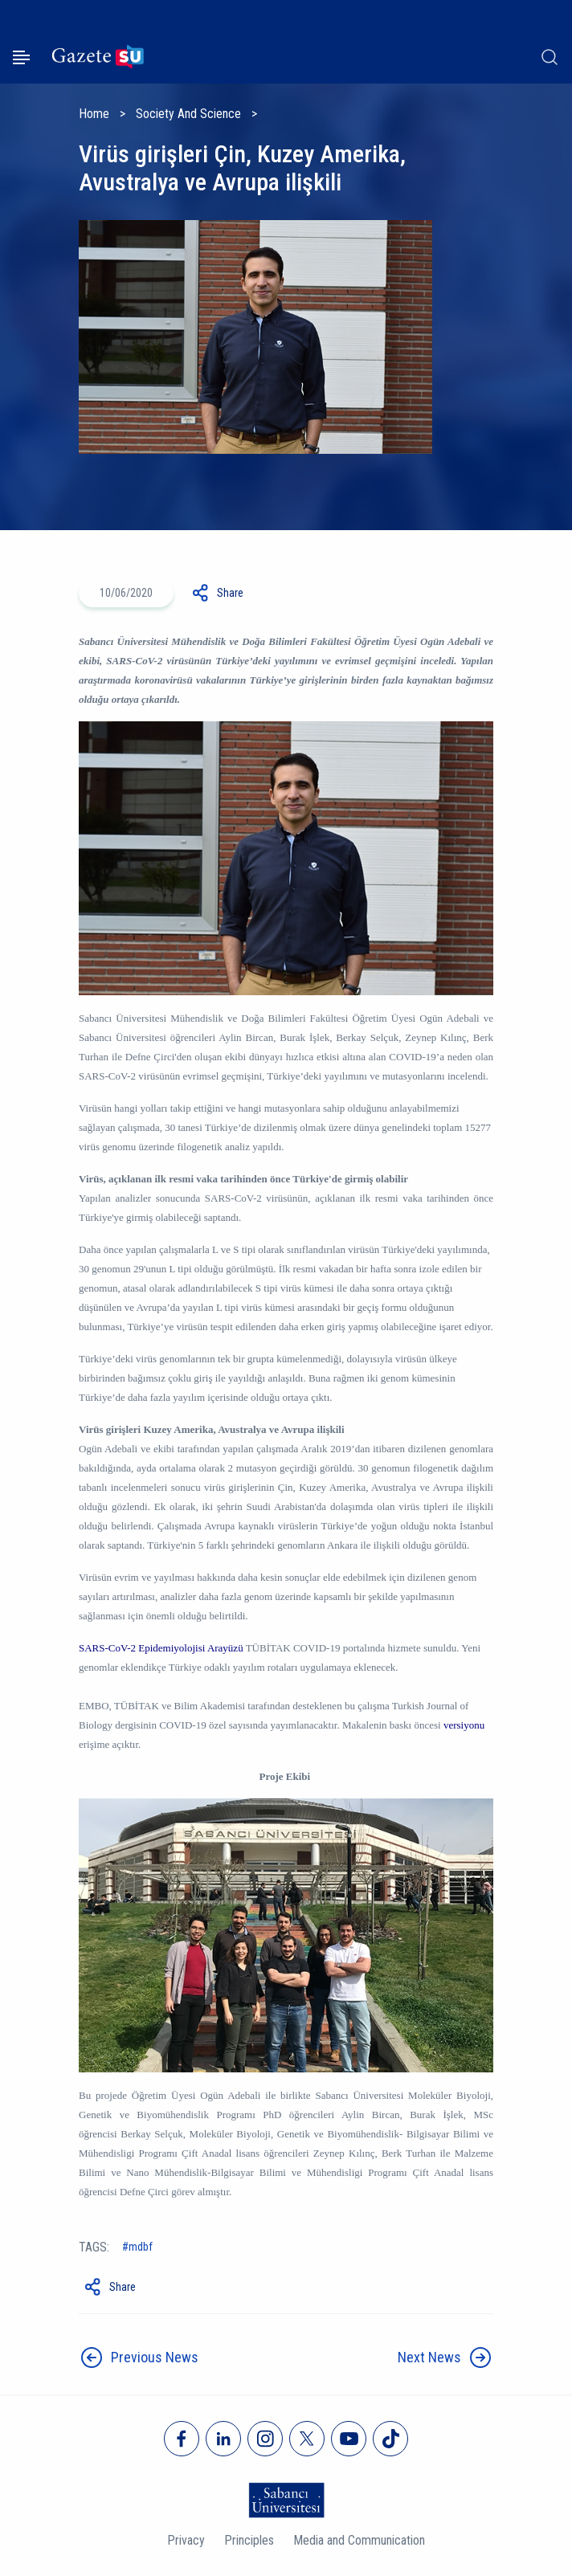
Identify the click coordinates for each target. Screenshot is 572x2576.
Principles (249, 2540)
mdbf (141, 2246)
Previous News (154, 2357)
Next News (429, 2357)
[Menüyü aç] (21, 57)
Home (94, 113)
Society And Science (188, 113)
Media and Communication (359, 2540)
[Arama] (549, 57)
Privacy (186, 2540)
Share (230, 592)
